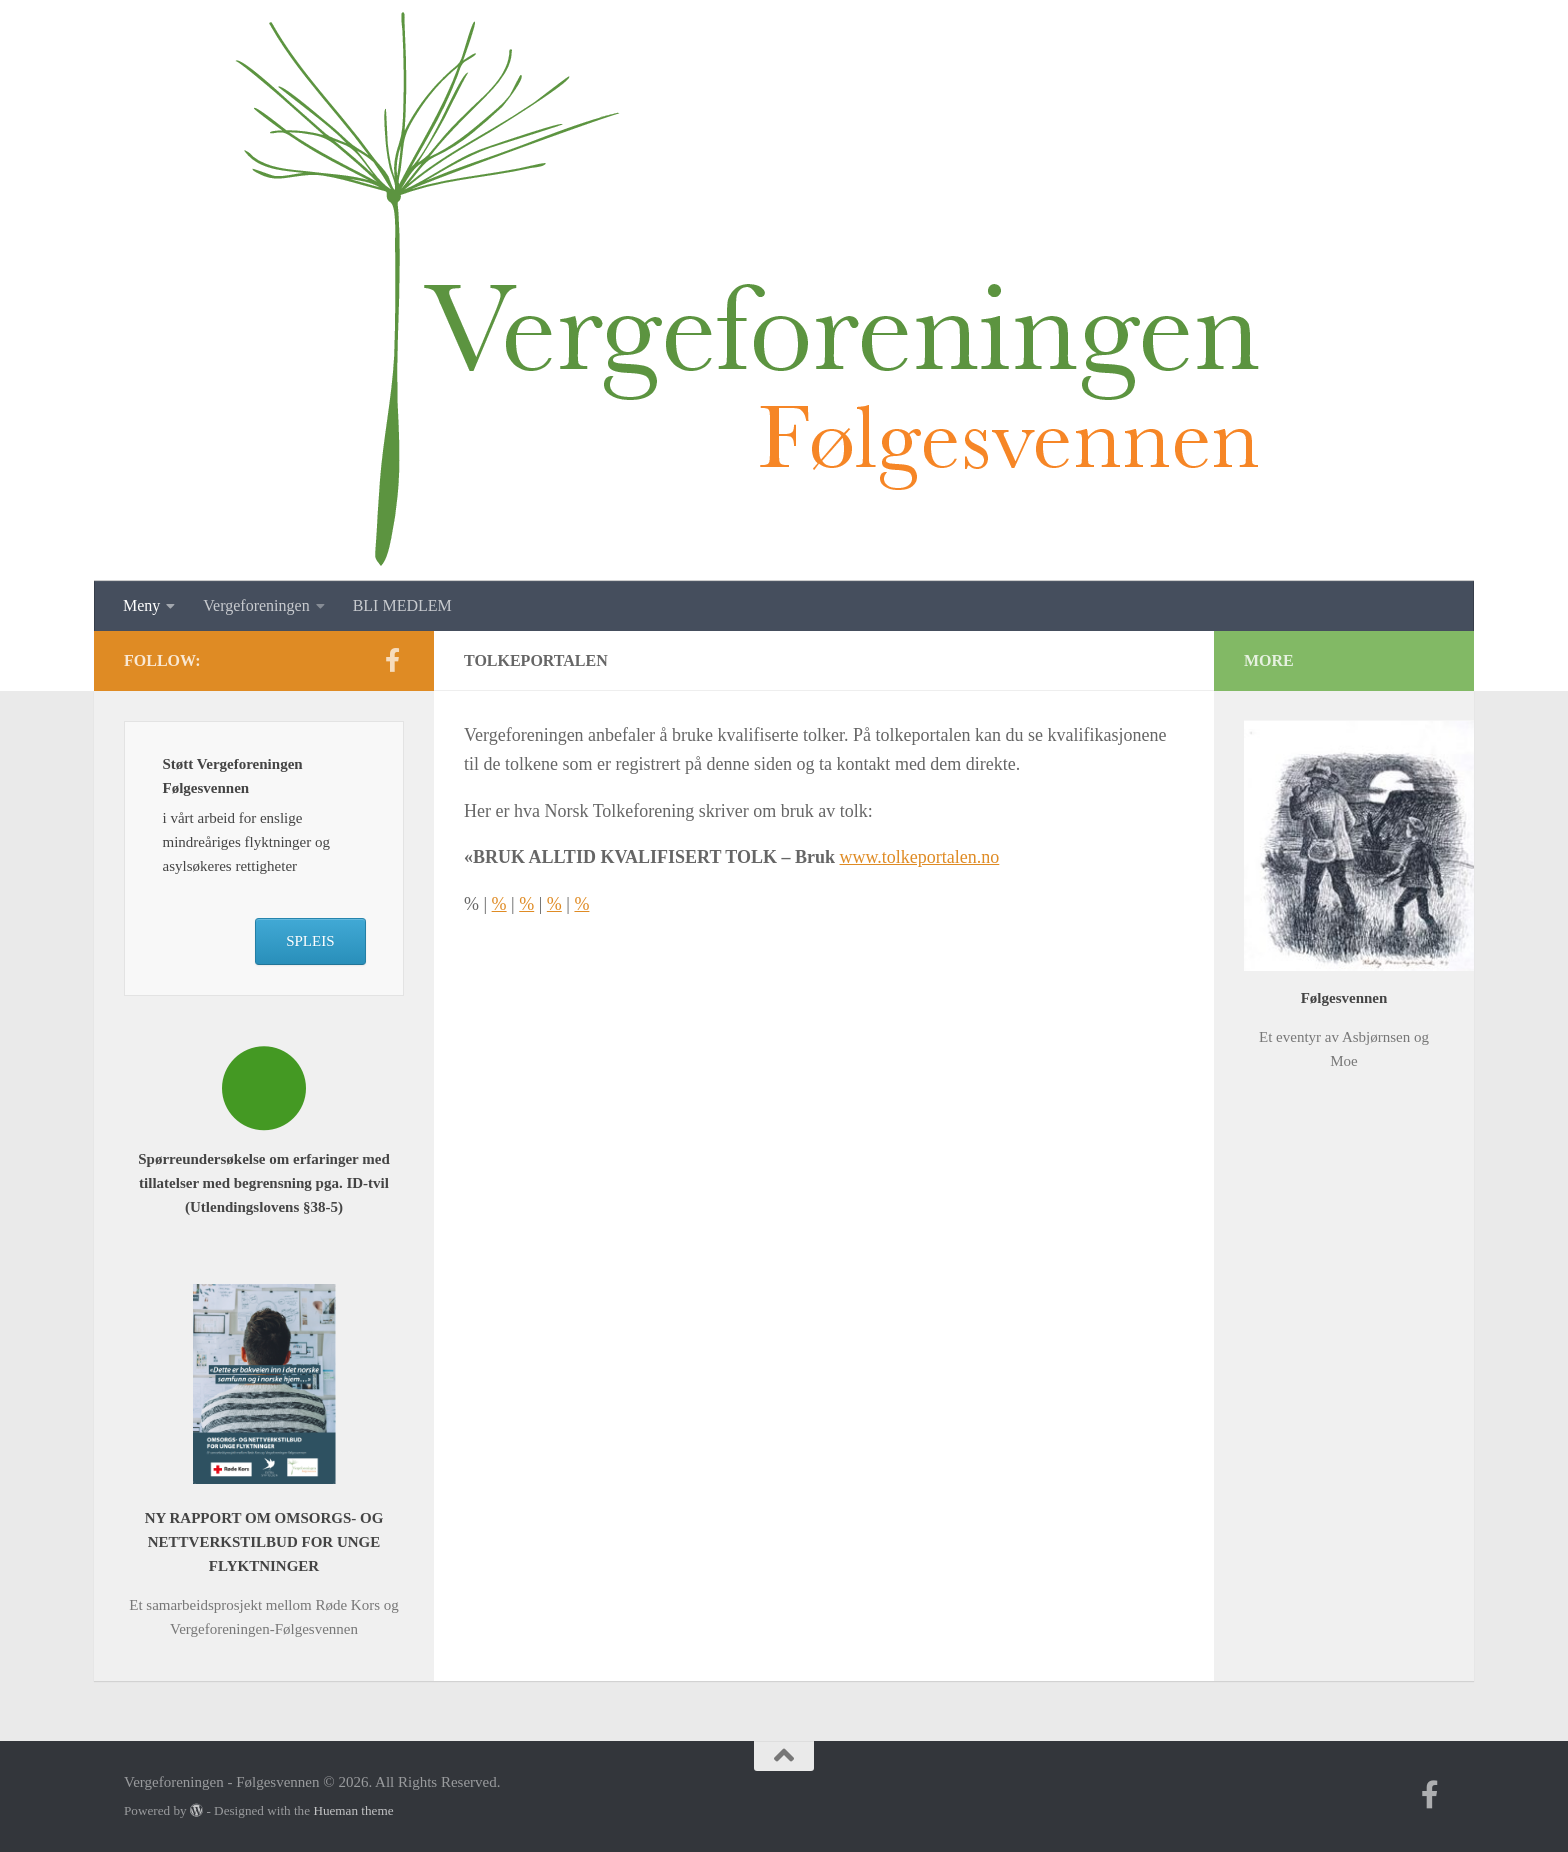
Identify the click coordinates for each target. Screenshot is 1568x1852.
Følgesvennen (1344, 998)
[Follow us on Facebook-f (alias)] (392, 660)
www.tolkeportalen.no (920, 857)
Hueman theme (353, 1810)
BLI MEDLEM (402, 605)
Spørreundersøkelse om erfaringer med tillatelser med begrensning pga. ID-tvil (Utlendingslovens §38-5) (264, 1183)
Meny (141, 605)
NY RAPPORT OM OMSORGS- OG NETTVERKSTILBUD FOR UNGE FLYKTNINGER (264, 1542)
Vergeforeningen (256, 605)
